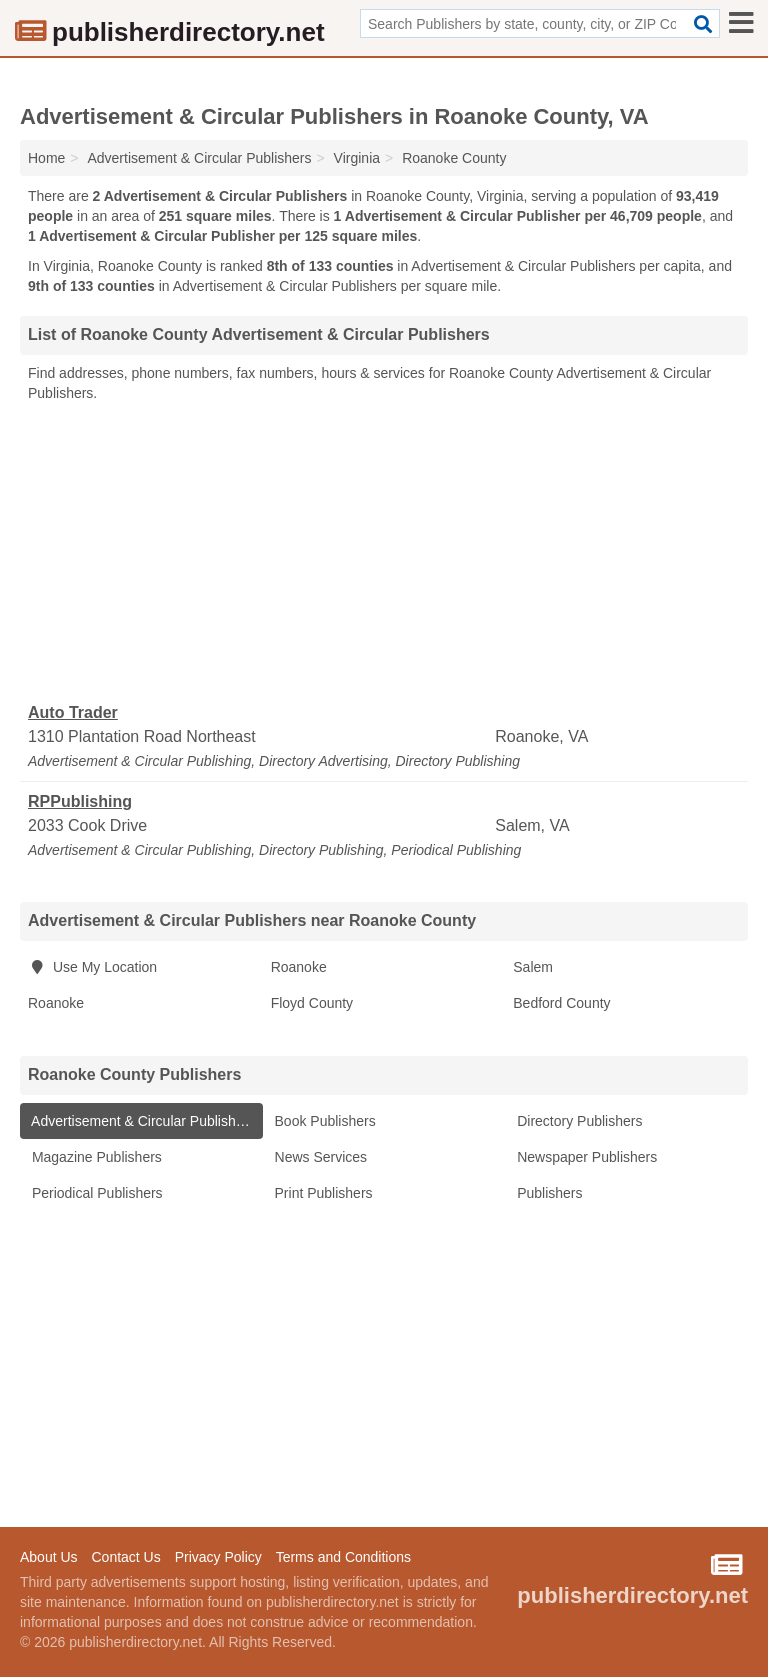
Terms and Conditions (343, 1557)
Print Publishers (322, 1193)
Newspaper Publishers (585, 1157)
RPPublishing (80, 801)
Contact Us (125, 1557)
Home (46, 158)
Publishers (547, 1193)
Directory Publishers (577, 1121)
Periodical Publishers (95, 1193)
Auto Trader (73, 712)
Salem (533, 967)
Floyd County (312, 1003)
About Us (49, 1557)
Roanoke (299, 967)
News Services (319, 1157)
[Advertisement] (384, 553)
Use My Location (92, 967)
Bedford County (561, 1003)
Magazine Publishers (95, 1157)
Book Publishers (323, 1121)
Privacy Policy (218, 1557)
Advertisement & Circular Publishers (141, 1121)
